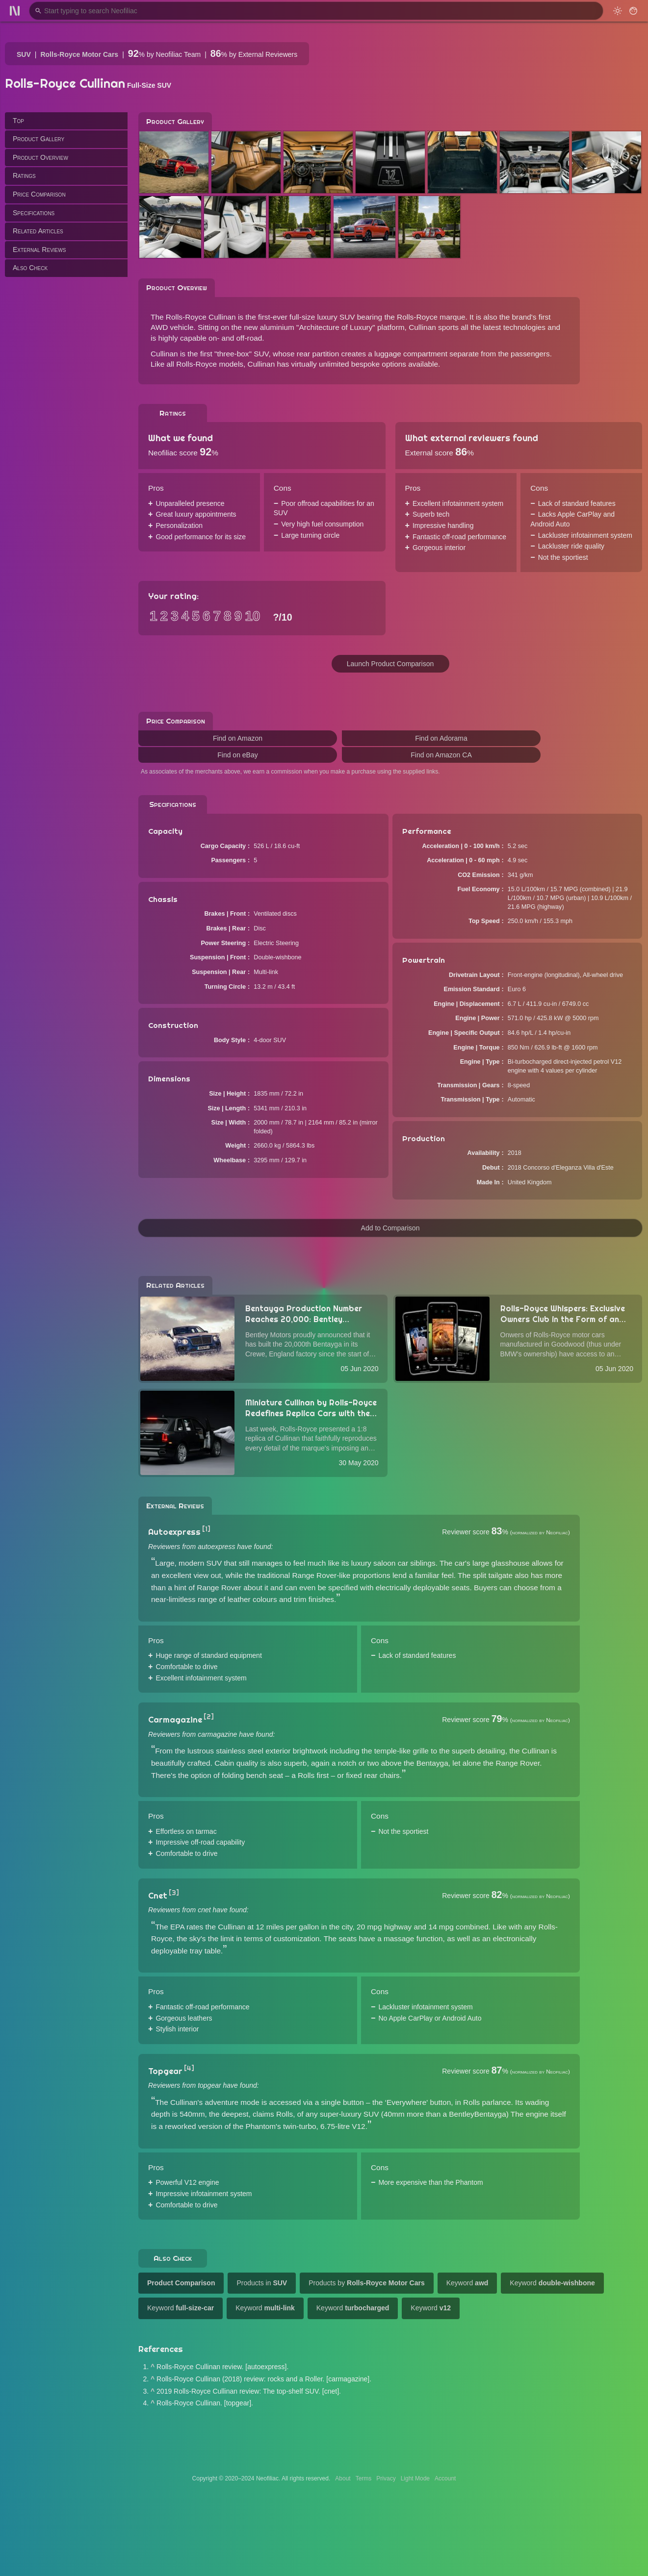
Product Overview (40, 157)
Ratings (24, 175)
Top (18, 121)
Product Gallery (38, 139)
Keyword (467, 2283)
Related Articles (38, 231)
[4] (189, 2068)
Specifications (33, 213)
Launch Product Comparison (390, 664)
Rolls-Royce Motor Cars (79, 54)
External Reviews (39, 249)
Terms (364, 2478)
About (342, 2478)
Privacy (385, 2478)
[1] (206, 1529)
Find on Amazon (237, 738)
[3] (174, 1892)
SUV (24, 54)
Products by (367, 2283)
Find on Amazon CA (441, 755)
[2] (209, 1716)
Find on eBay (237, 755)
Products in (261, 2283)
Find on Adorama (441, 738)
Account (445, 2478)
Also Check (30, 268)
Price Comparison (39, 194)
